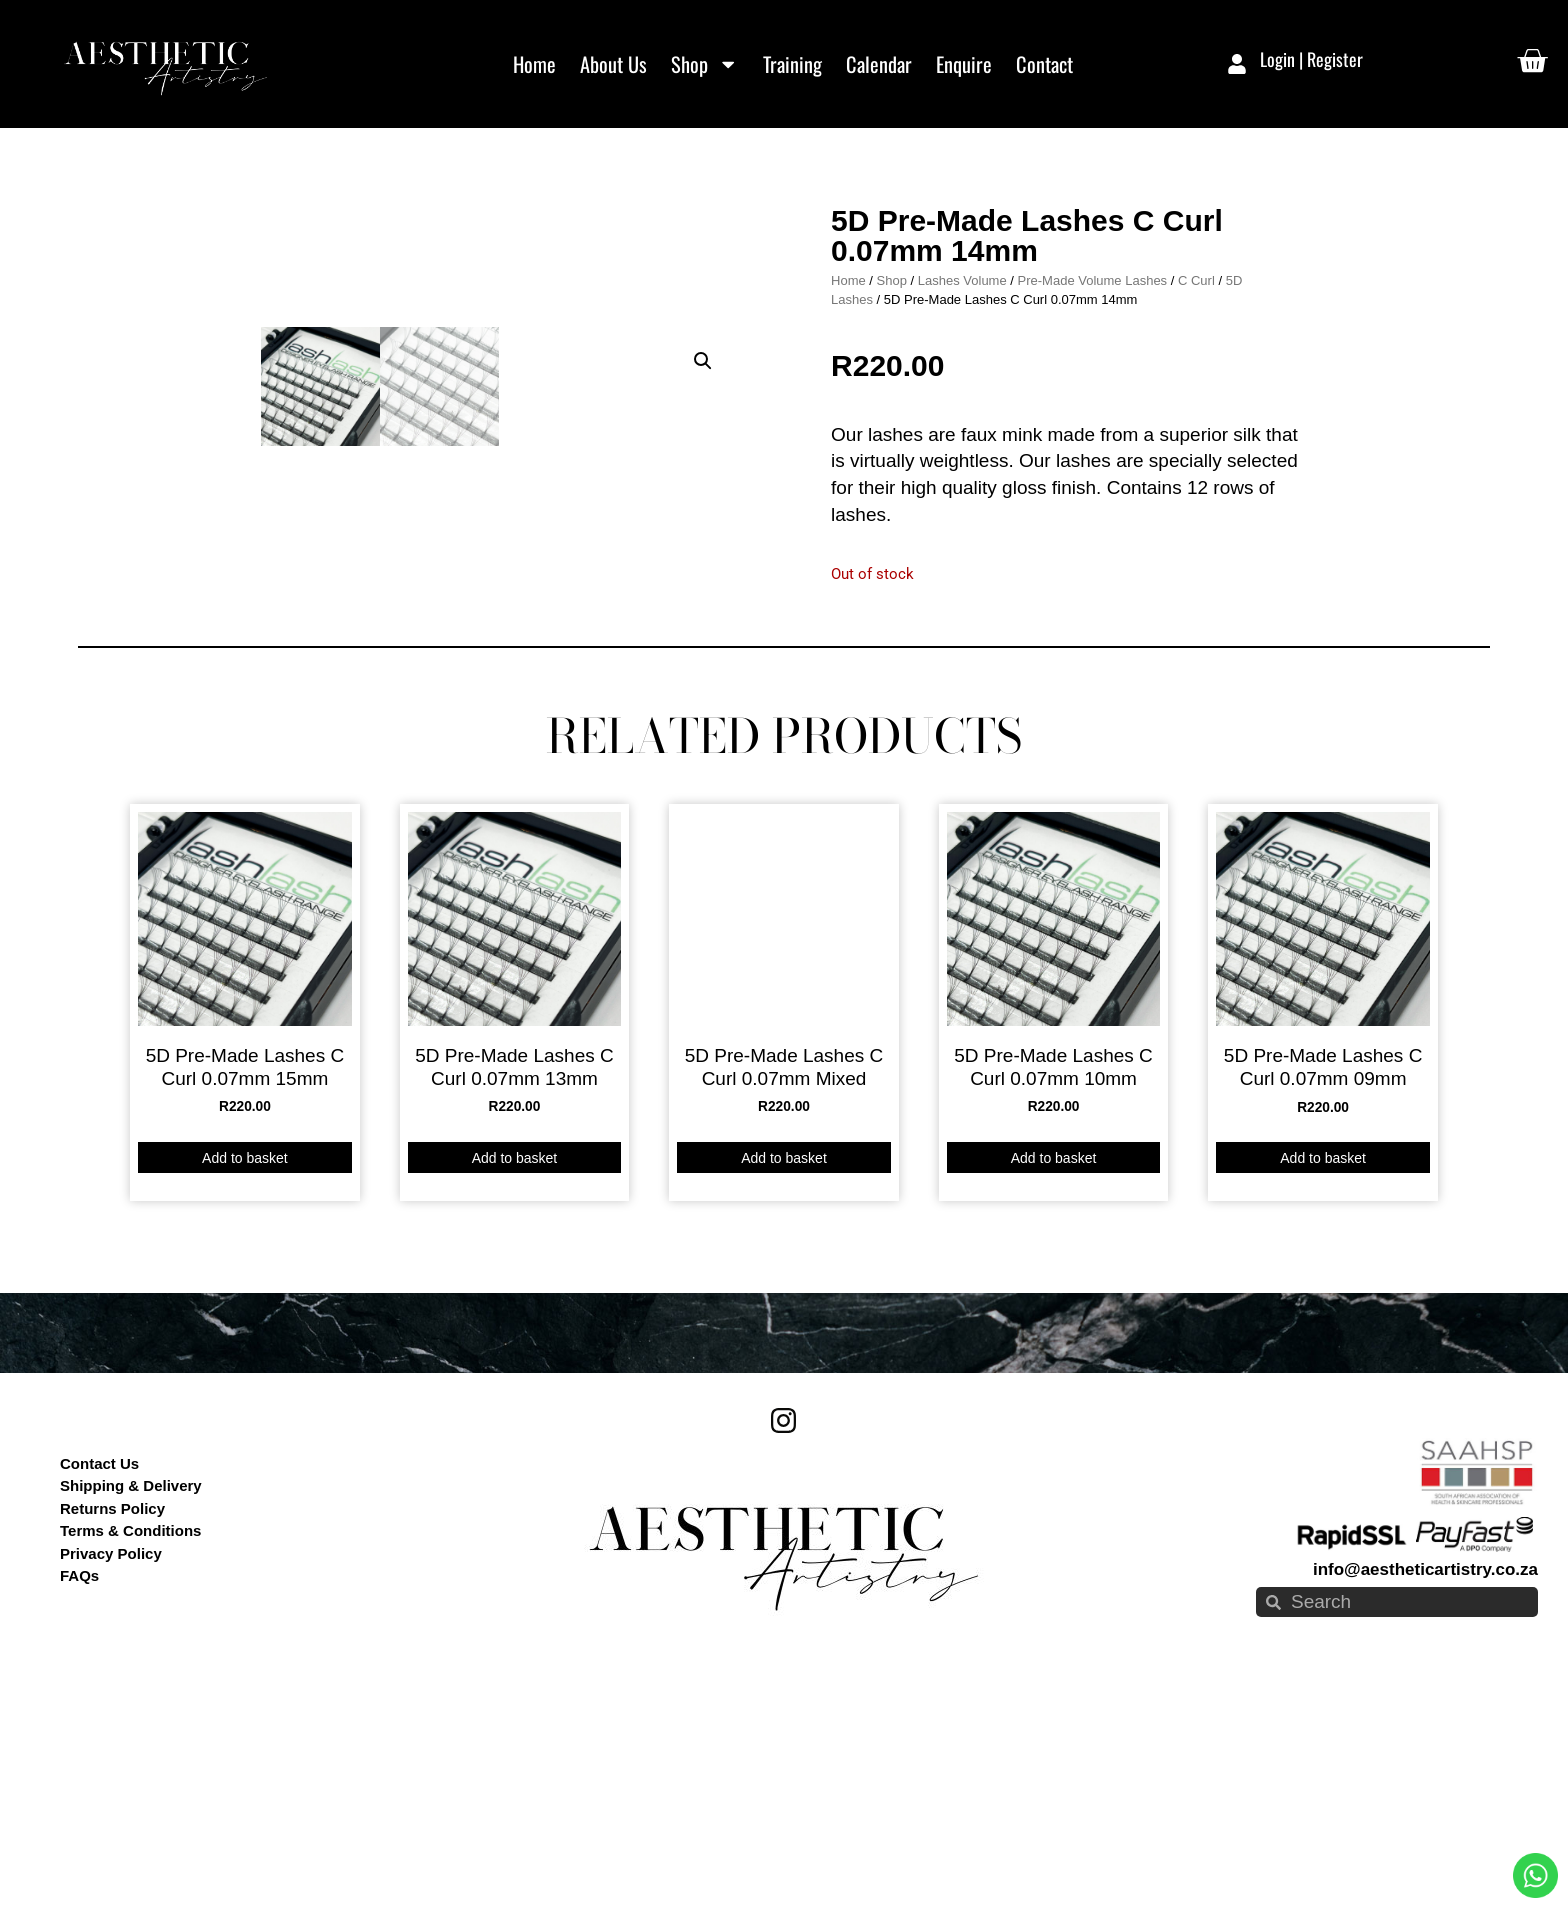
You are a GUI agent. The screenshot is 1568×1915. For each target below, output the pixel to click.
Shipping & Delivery (131, 1719)
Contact (1044, 64)
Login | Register (1311, 59)
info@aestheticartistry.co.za (1425, 1803)
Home (534, 64)
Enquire (964, 64)
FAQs (79, 1809)
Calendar (879, 64)
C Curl (1196, 396)
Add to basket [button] (245, 1391)
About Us (613, 64)
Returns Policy (112, 1741)
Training (792, 64)
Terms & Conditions (130, 1764)
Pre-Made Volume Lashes (1093, 396)
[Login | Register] (1237, 64)
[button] (703, 240)
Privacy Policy (111, 1786)
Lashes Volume (962, 396)
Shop (704, 64)
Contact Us (99, 1696)
